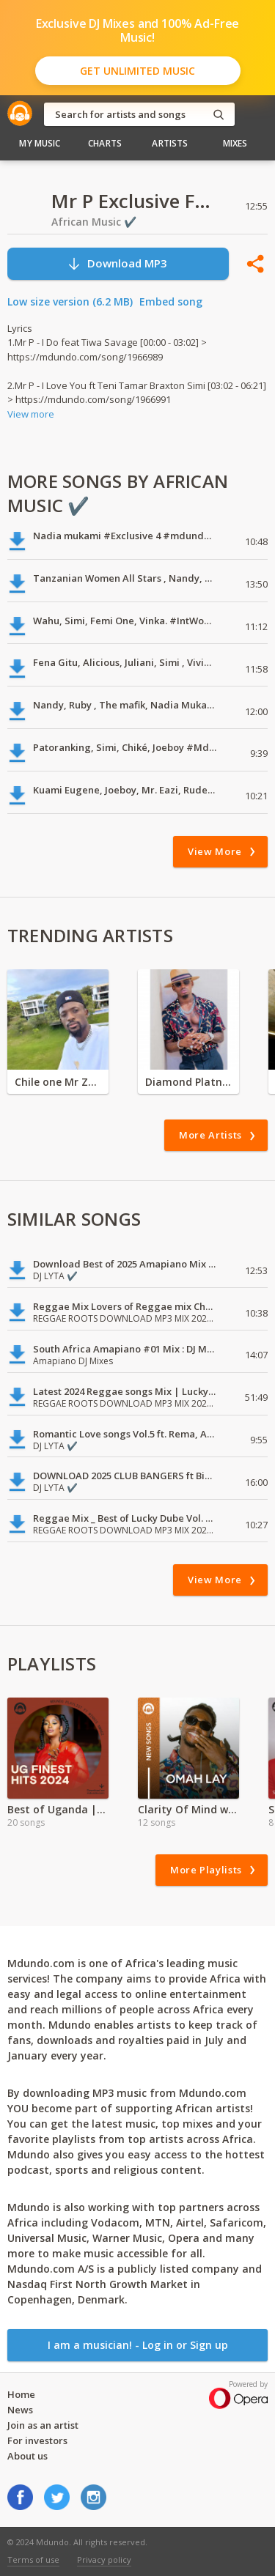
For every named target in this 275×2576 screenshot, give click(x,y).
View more (30, 414)
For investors (37, 2440)
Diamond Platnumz (188, 1082)
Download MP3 (117, 263)
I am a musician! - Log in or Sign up (138, 2345)
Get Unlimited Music (137, 71)
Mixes (235, 143)
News (20, 2409)
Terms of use (33, 2559)
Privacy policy (104, 2559)
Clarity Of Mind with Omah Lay (188, 1809)
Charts (105, 143)
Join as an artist (42, 2425)
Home (21, 2394)
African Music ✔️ (93, 222)
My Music (39, 143)
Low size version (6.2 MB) (70, 301)
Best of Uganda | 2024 (58, 1809)
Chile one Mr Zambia (58, 1082)
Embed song (170, 301)
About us (27, 2455)
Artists (170, 143)
